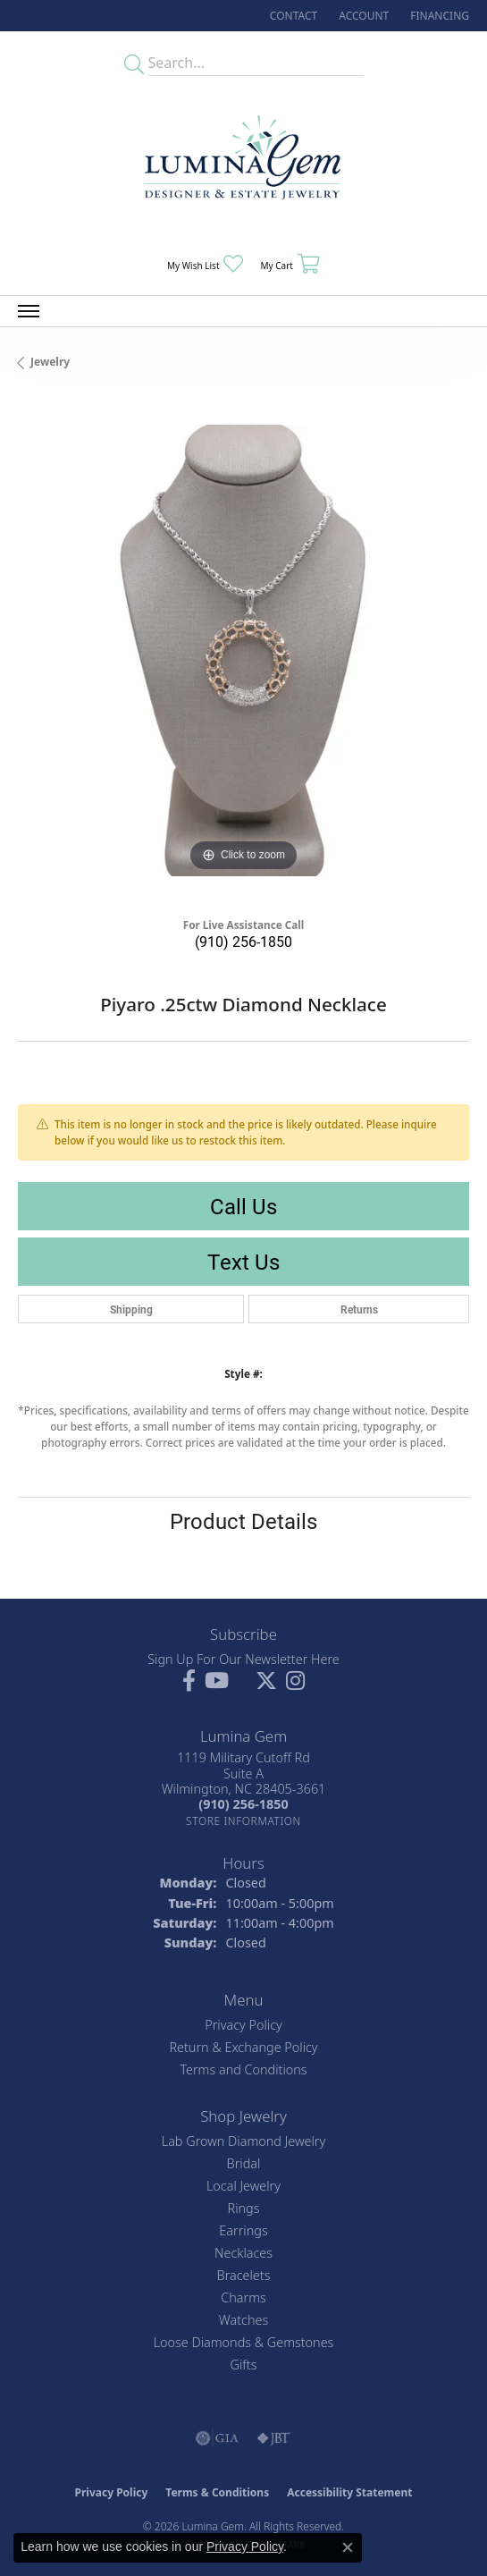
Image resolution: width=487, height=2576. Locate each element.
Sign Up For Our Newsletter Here (243, 1659)
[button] (362, 15)
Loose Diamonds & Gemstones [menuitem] (244, 2342)
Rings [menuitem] (244, 2208)
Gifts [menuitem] (244, 2364)
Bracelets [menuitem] (244, 2275)
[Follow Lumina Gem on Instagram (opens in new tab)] (295, 1681)
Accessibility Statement (349, 2492)
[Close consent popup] (347, 2547)
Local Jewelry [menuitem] (243, 2185)
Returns (359, 1309)
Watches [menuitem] (243, 2319)
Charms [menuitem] (243, 2297)
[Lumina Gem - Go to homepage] (244, 163)
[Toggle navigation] (28, 311)
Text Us (243, 1261)
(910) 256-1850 (243, 941)
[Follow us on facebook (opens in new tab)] (189, 1681)
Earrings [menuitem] (243, 2230)
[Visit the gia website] (217, 2438)
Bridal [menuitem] (244, 2163)
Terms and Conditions (243, 2069)
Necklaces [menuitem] (243, 2252)
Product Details (243, 1521)
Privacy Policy (243, 2024)
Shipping (131, 1309)
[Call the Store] (243, 1803)
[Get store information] (243, 1821)
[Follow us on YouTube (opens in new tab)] (217, 1681)
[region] (243, 650)
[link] (291, 15)
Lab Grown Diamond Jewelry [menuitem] (243, 2141)
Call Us (243, 1206)
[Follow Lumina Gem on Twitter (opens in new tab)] (266, 1681)
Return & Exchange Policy (243, 2047)
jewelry (50, 361)
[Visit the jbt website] (273, 2438)
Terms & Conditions (217, 2492)
